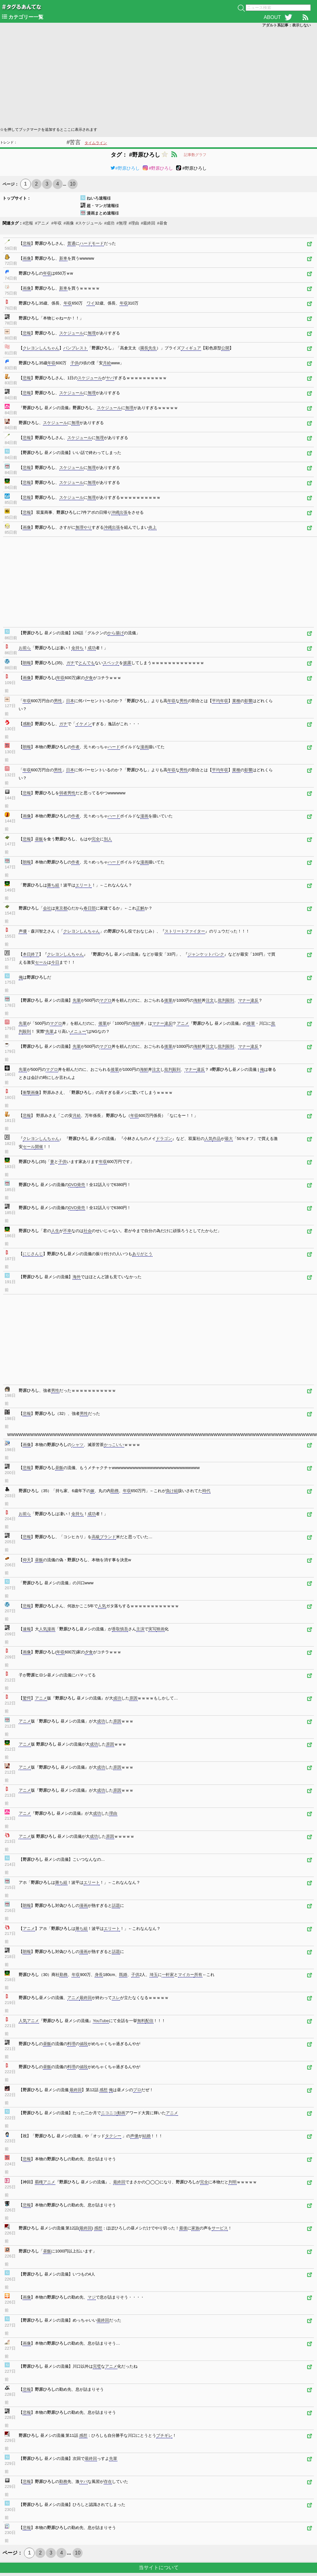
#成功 (109, 223)
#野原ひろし (125, 168)
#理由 (134, 223)
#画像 (69, 223)
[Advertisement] (119, 76)
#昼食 (162, 223)
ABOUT (272, 17)
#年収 (56, 223)
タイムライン (95, 143)
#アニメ (42, 223)
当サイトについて (159, 2567)
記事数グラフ (195, 155)
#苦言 (73, 142)
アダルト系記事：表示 (286, 25)
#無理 (121, 223)
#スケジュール (89, 223)
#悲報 (28, 223)
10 (72, 184)
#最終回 (148, 223)
